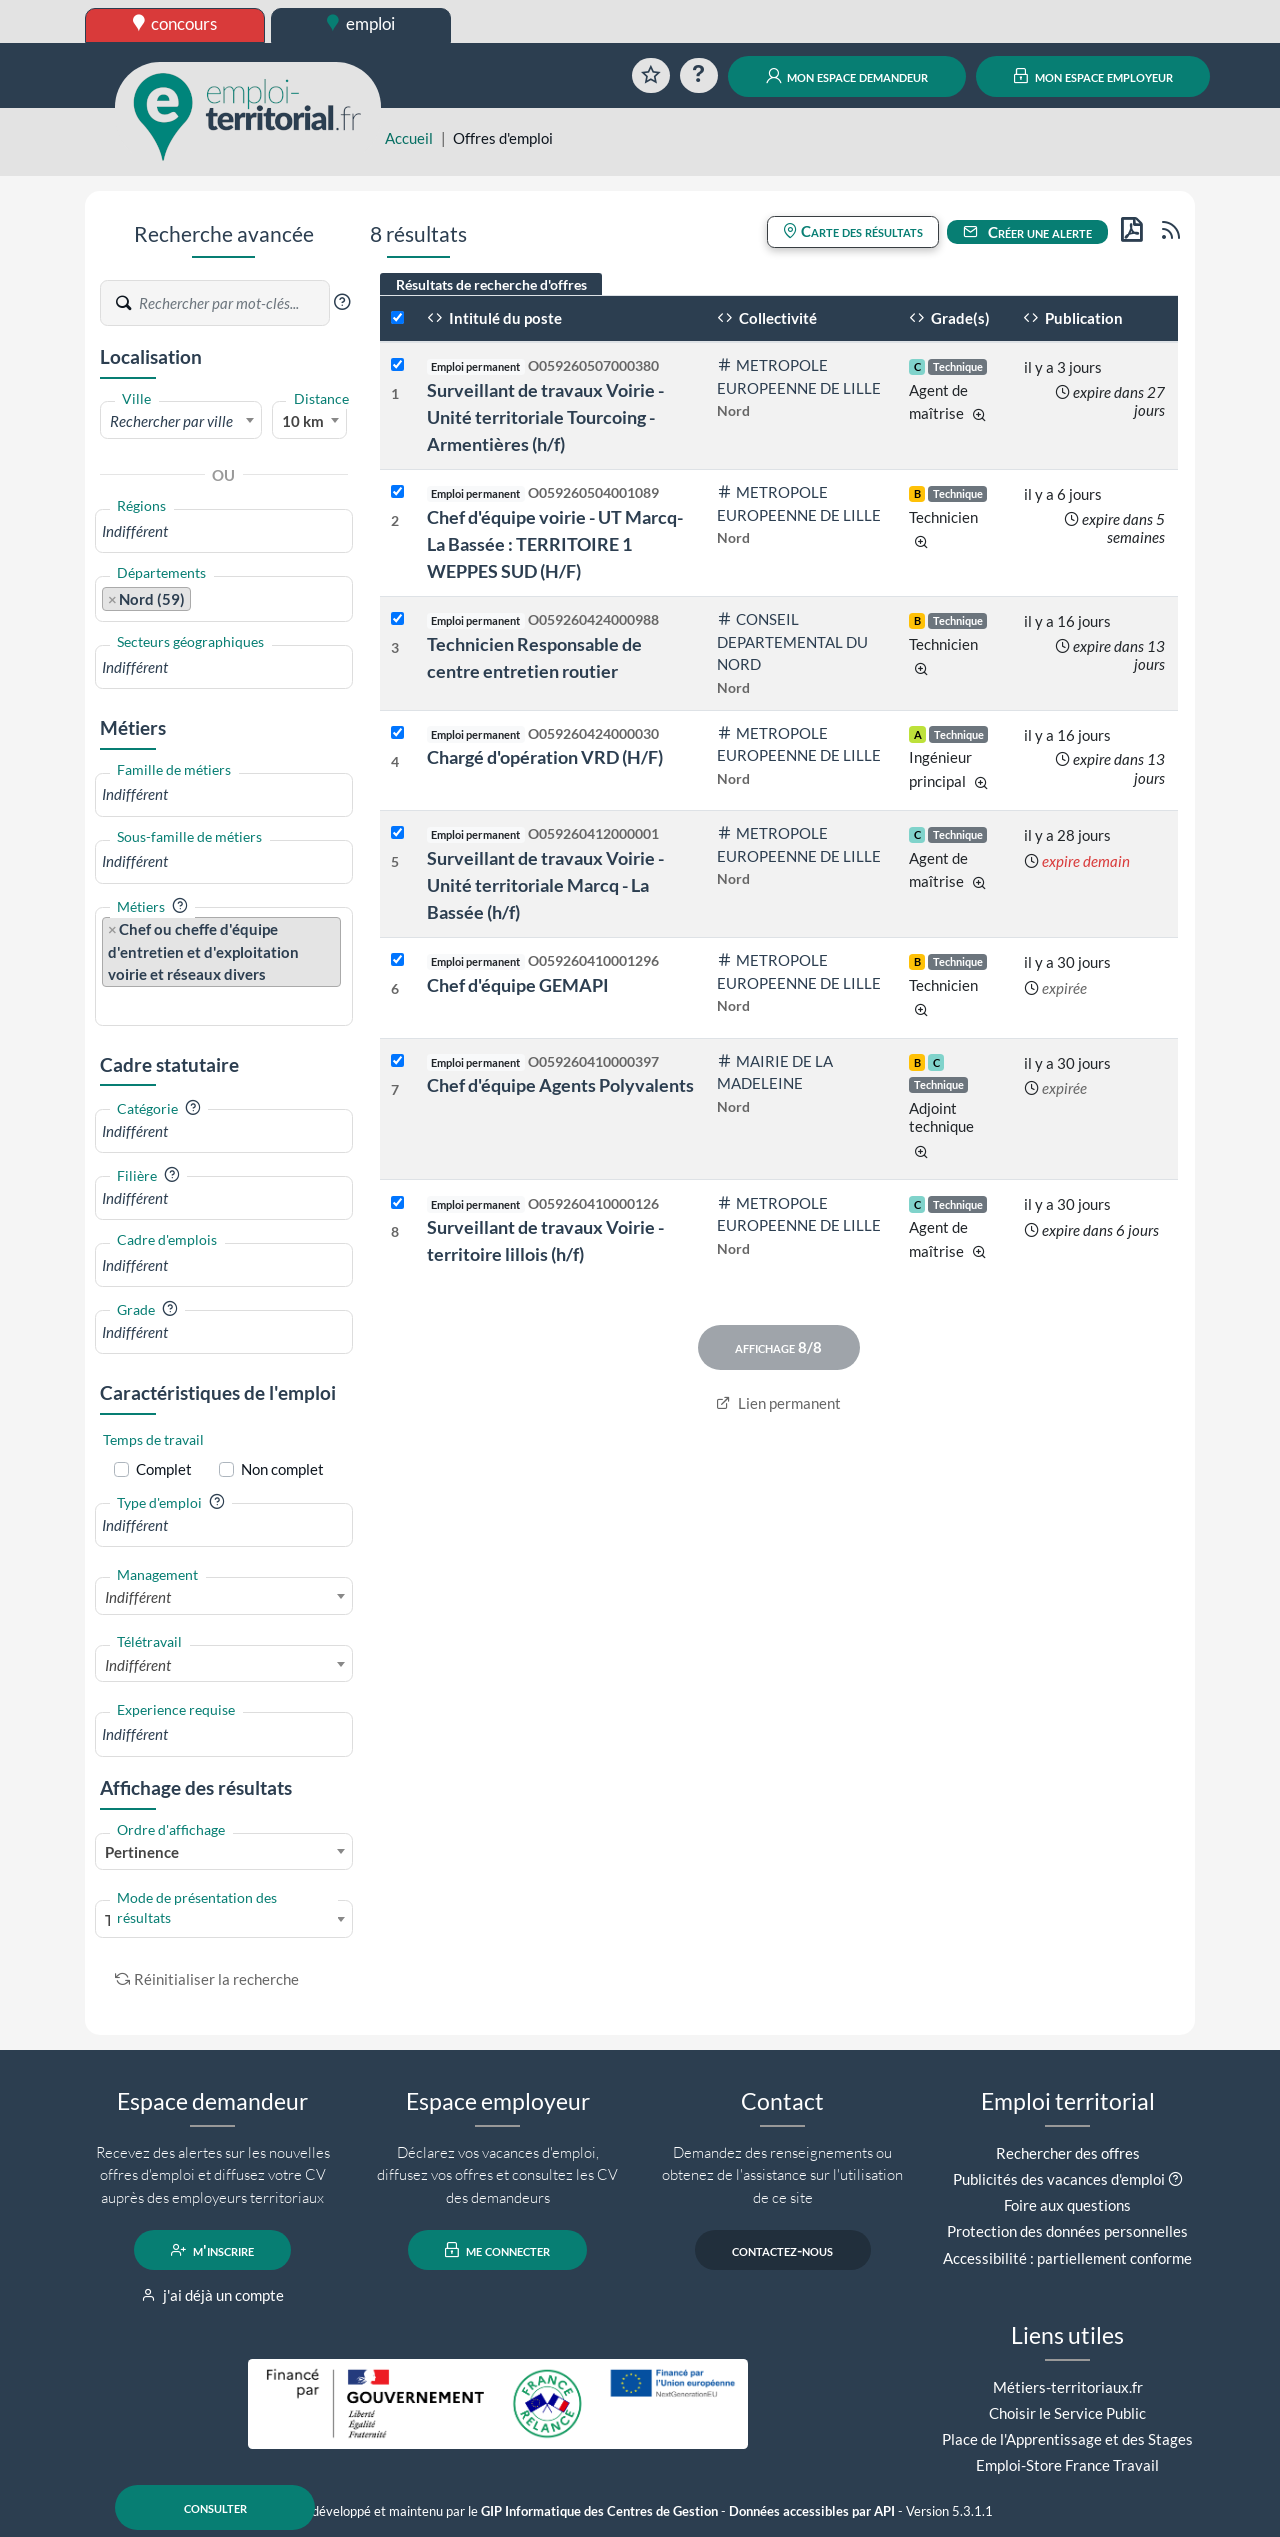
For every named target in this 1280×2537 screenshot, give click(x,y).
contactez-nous (782, 2250)
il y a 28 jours (1067, 835)
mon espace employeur (1093, 76)
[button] (342, 302)
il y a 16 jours (1067, 621)
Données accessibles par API (812, 2511)
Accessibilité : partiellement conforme (1067, 2258)
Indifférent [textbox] (138, 1597)
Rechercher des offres (1068, 2153)
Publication (1073, 318)
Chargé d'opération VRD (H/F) (545, 757)
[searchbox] (224, 531)
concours (175, 23)
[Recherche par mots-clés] (233, 303)
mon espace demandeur (847, 76)
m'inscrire (212, 2250)
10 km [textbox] (303, 421)
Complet (164, 1469)
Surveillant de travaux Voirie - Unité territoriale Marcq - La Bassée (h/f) (545, 885)
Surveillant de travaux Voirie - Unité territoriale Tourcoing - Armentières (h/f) (545, 417)
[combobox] (181, 420)
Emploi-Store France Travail (1067, 2465)
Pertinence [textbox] (142, 1852)
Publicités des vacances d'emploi (1059, 2179)
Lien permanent (778, 1403)
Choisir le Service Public (1067, 2413)
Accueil (409, 138)
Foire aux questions (1067, 2205)
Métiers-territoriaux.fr (1068, 2387)
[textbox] (181, 421)
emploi (361, 23)
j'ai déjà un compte (212, 2295)
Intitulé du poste (494, 318)
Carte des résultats (853, 231)
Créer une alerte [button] (1028, 232)
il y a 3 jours (1063, 367)
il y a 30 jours (1067, 962)
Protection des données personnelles (1067, 2231)
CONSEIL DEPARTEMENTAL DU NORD (792, 641)
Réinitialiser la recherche (207, 1979)
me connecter (497, 2250)
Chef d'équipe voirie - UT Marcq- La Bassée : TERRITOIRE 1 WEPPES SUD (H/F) (555, 544)
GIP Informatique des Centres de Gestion (599, 2511)
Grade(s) (949, 318)
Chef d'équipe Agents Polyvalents (560, 1085)
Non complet (282, 1469)
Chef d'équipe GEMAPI (518, 985)
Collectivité (767, 318)
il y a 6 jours (1063, 494)
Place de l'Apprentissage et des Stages (1067, 2439)
